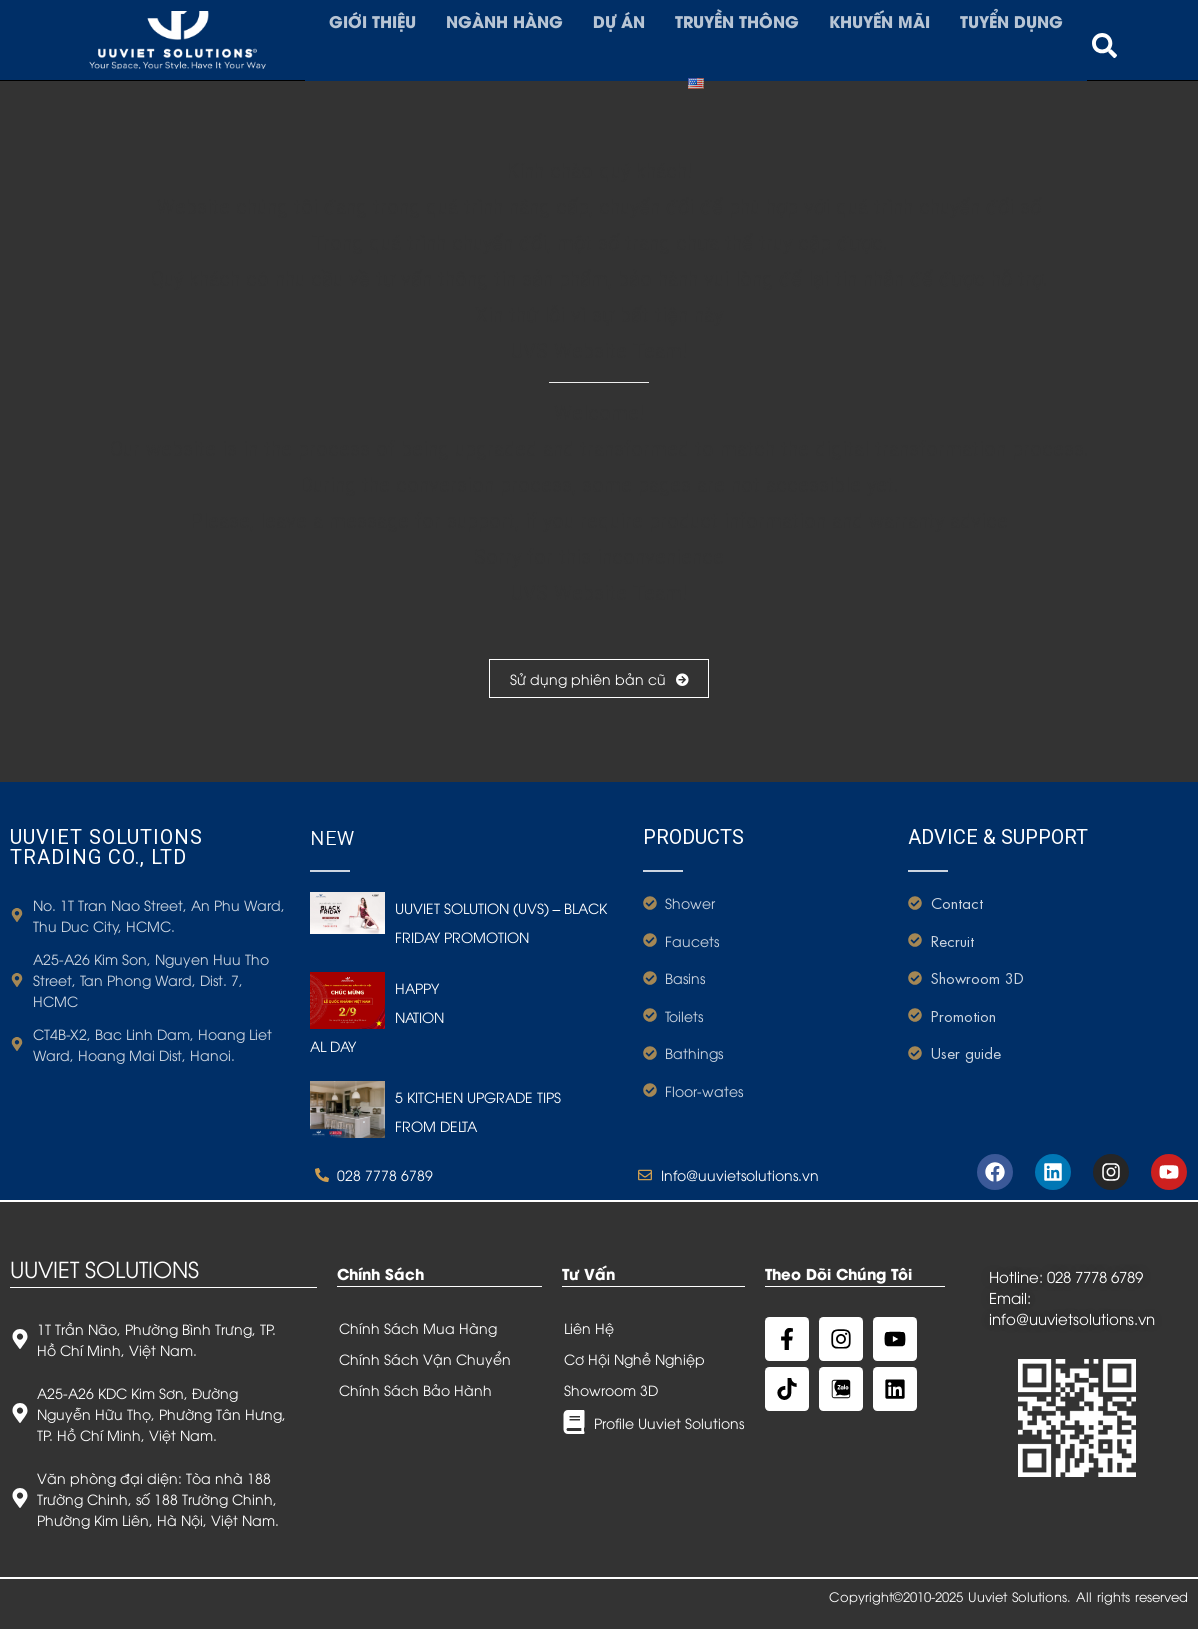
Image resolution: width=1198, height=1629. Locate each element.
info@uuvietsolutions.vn (1072, 1318)
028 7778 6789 (1095, 1276)
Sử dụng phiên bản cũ (599, 678)
